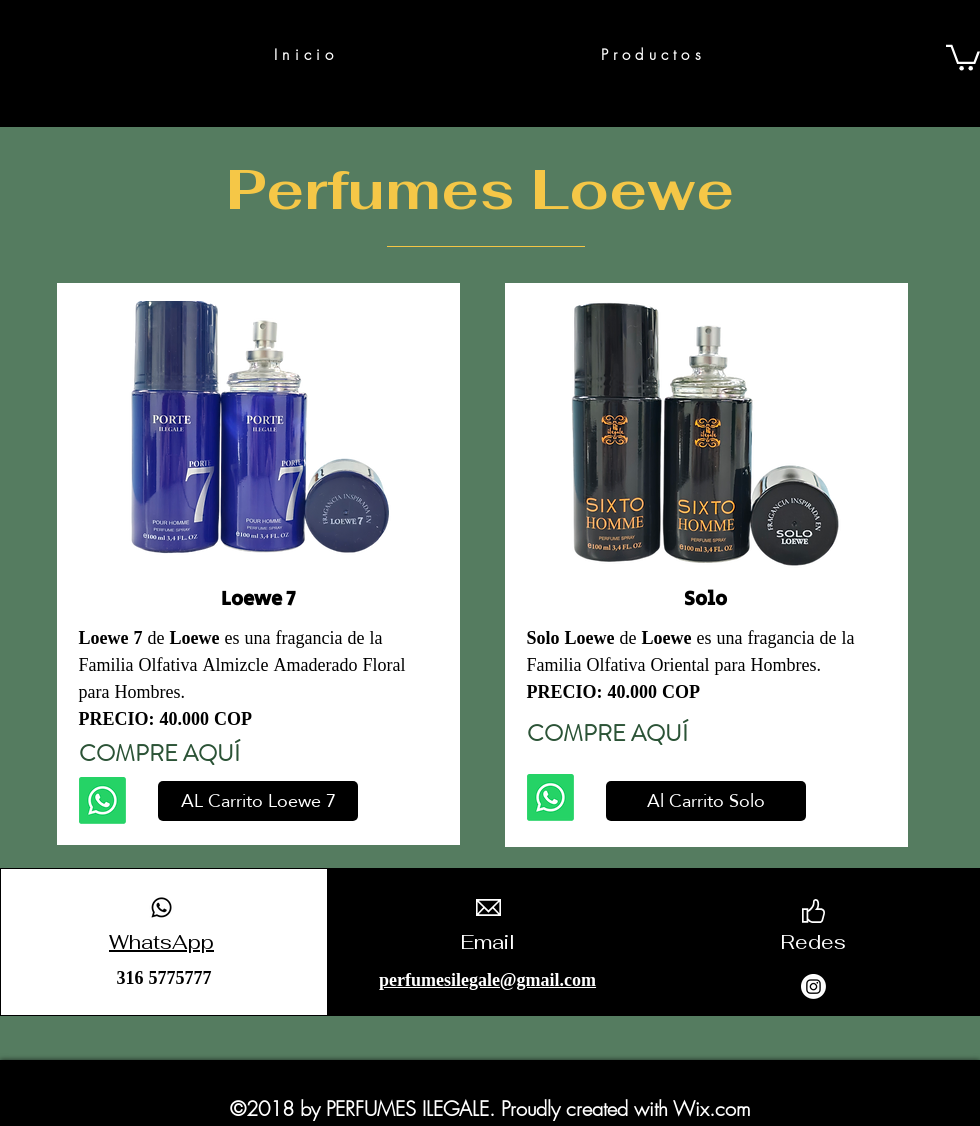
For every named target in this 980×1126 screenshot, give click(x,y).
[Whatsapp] (102, 800)
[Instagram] (813, 986)
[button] (963, 56)
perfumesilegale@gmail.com (487, 981)
